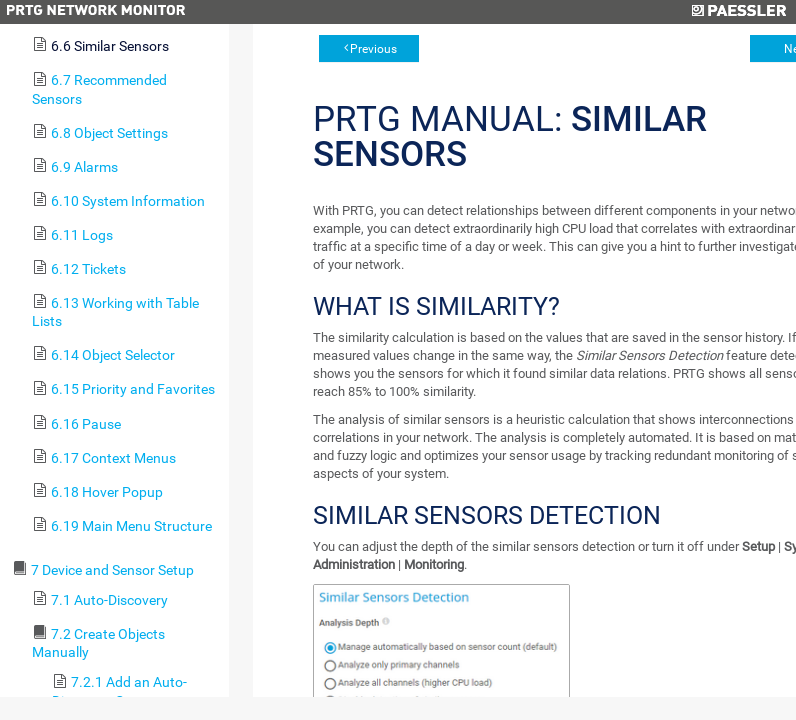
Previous (373, 49)
